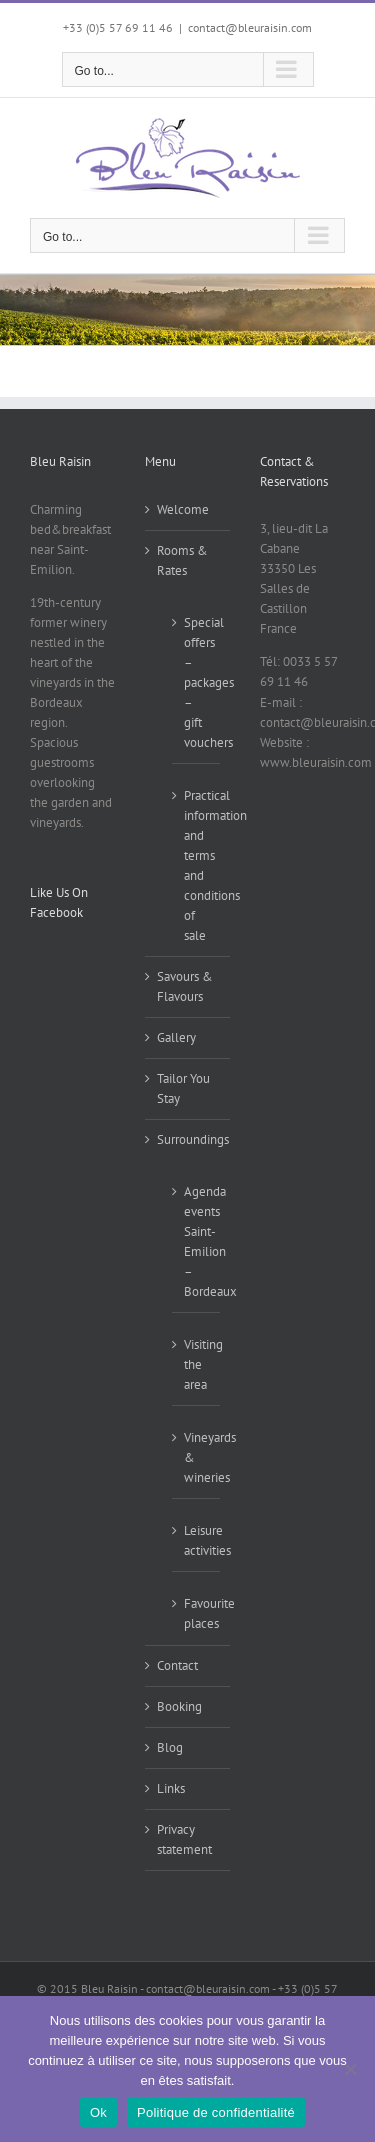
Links (171, 1788)
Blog (170, 1747)
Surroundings (188, 1139)
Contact (177, 1665)
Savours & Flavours (185, 986)
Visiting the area (197, 1364)
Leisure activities (197, 1540)
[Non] (350, 2069)
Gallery (176, 1037)
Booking (179, 1706)
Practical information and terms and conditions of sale (197, 865)
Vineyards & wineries (197, 1457)
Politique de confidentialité (216, 2112)
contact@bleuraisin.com (250, 27)
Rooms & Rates (182, 560)
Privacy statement (184, 1839)
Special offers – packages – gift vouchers (197, 682)
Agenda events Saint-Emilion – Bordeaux (197, 1241)
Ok (98, 2112)
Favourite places (197, 1613)
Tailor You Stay (183, 1088)
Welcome (183, 509)
